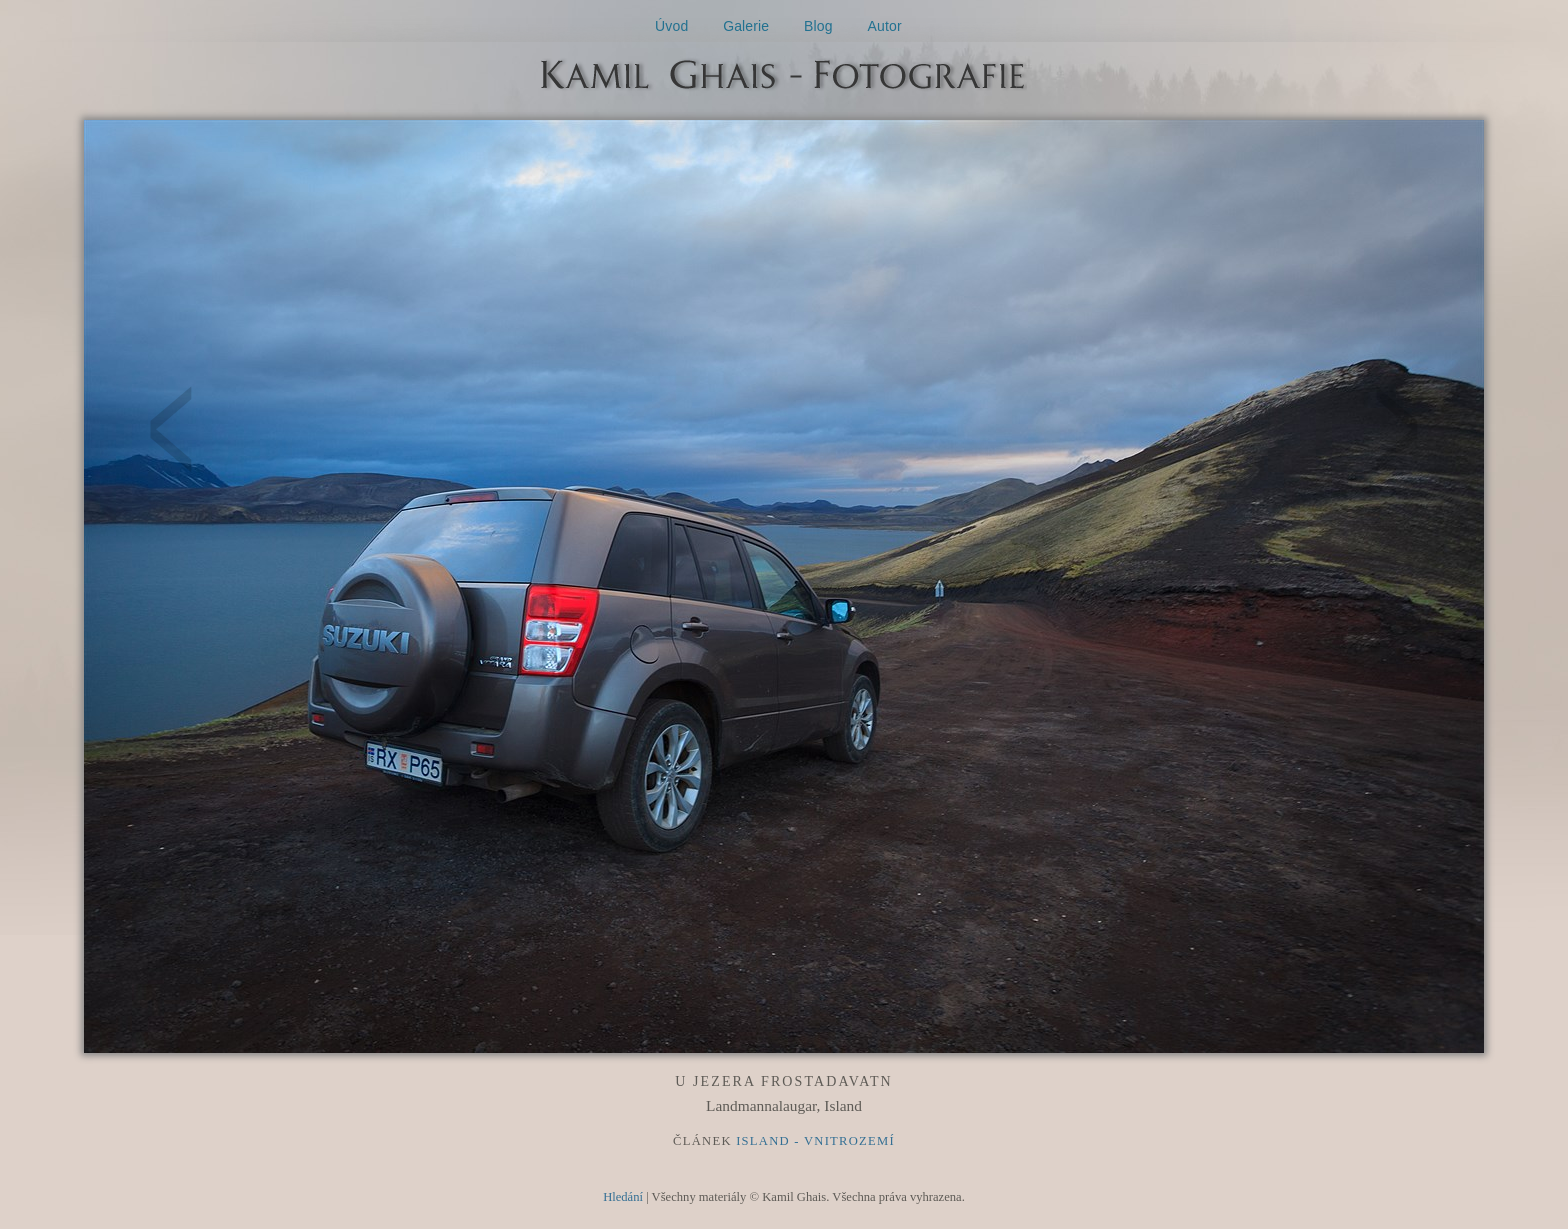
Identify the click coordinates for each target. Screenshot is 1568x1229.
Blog (818, 26)
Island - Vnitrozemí (815, 1141)
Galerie (746, 26)
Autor (885, 26)
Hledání (623, 1197)
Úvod (671, 26)
